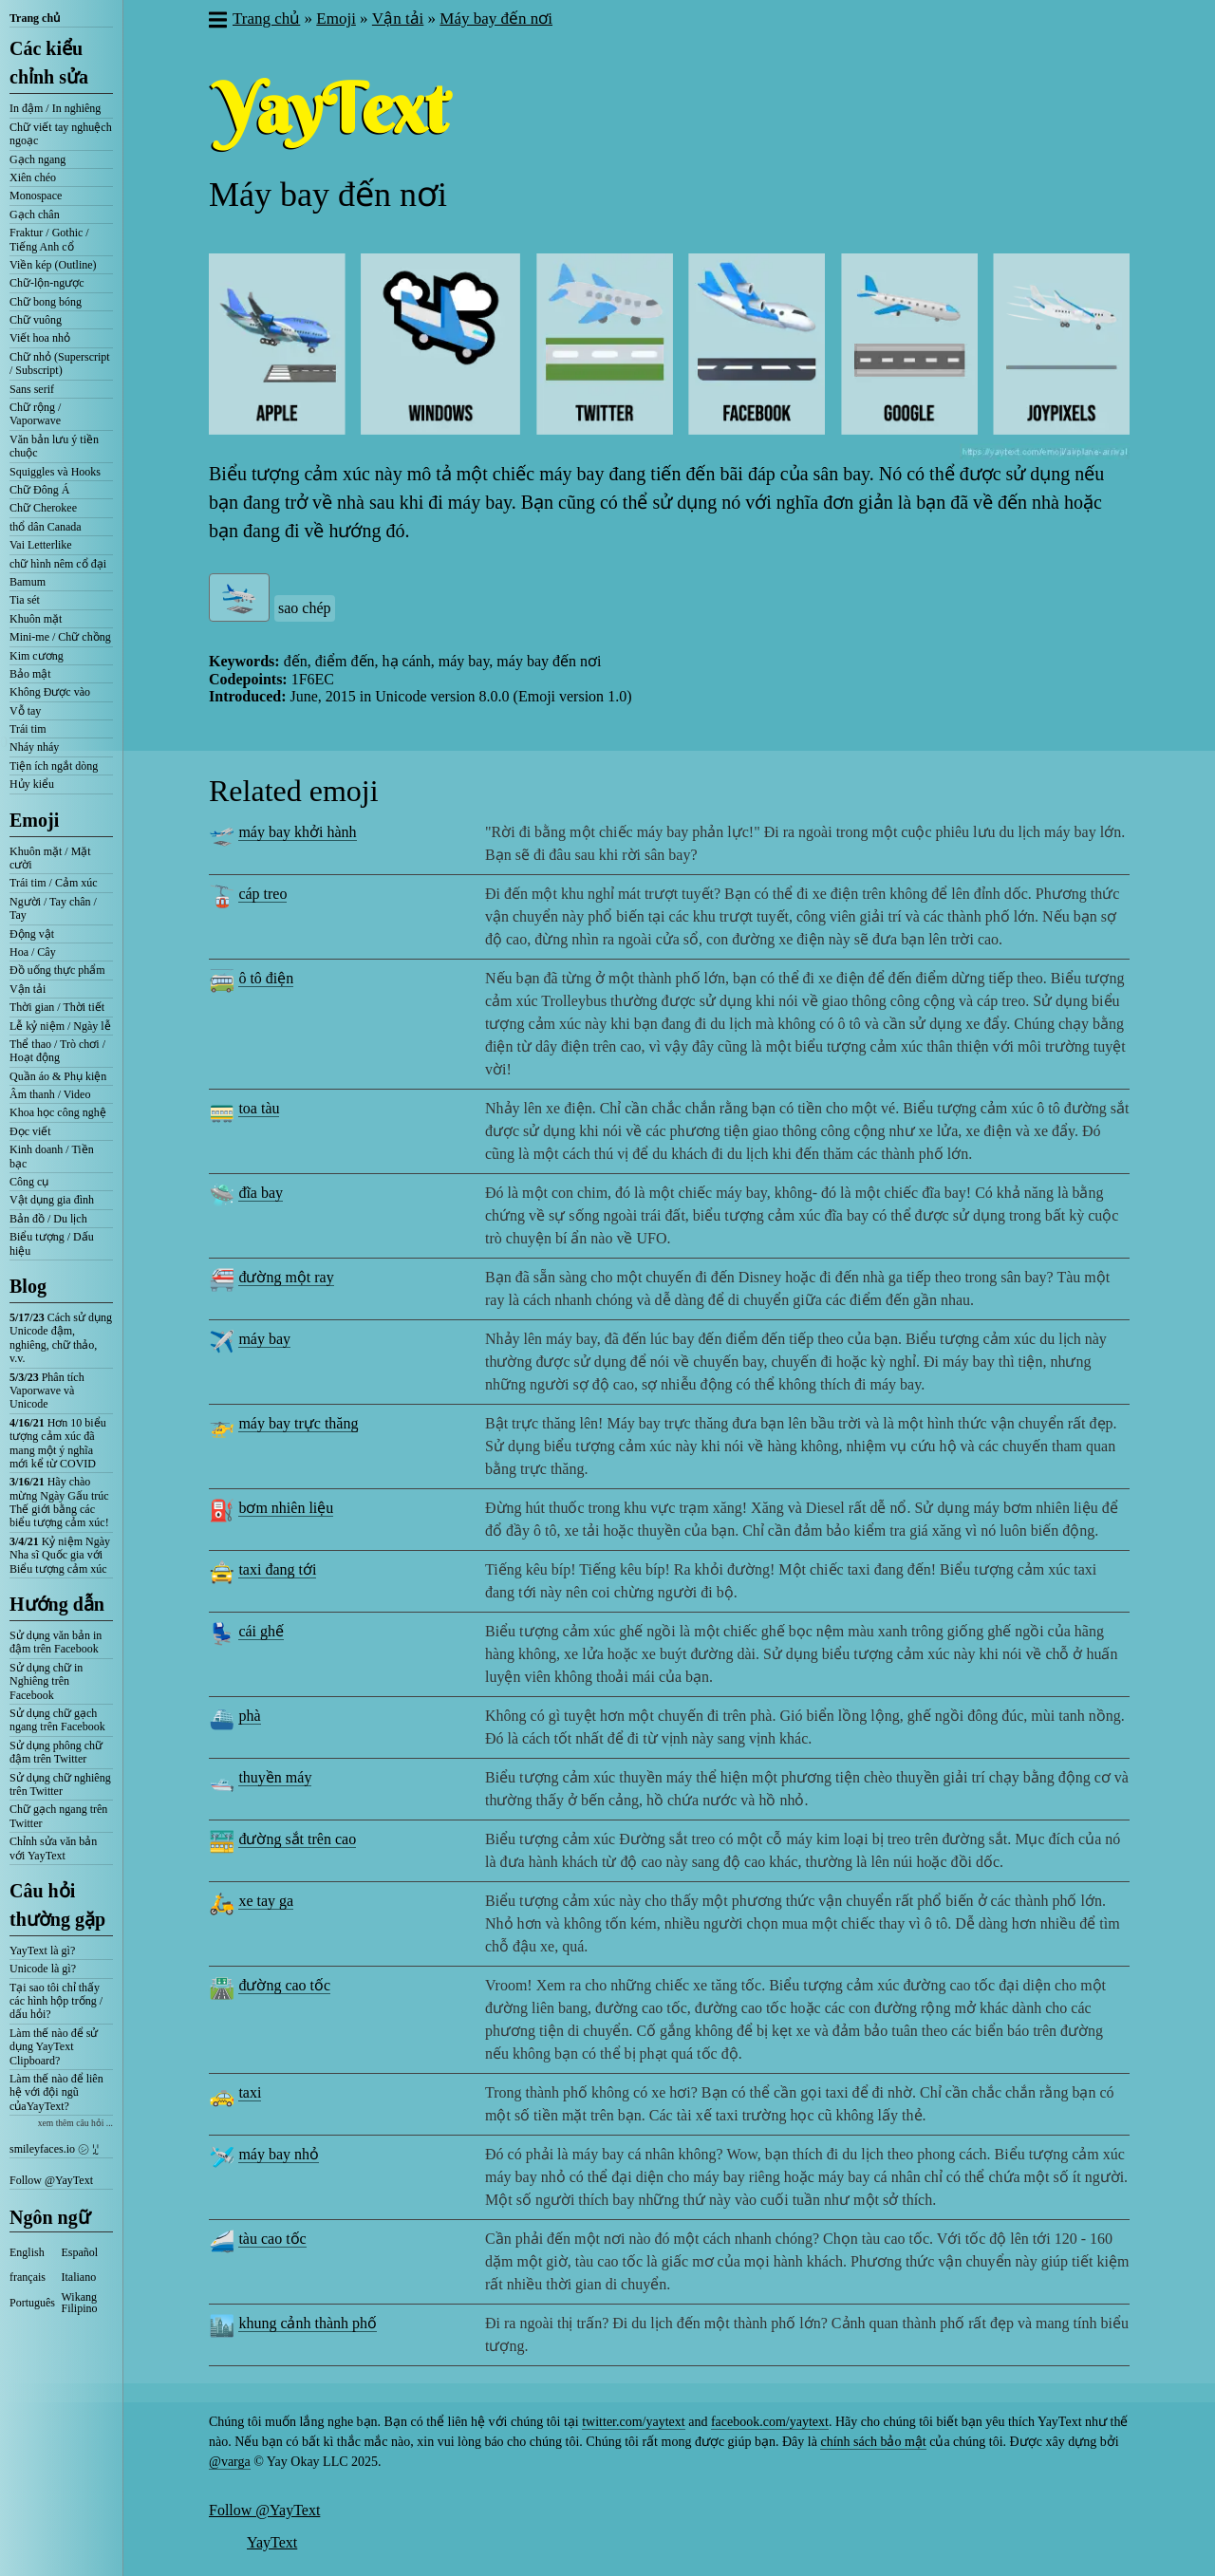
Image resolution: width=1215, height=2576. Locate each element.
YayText (272, 2542)
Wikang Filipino (80, 2302)
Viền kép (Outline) (53, 264)
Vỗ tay (25, 711)
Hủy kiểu (31, 784)
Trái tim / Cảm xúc (53, 882)
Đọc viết (30, 1131)
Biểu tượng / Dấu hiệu (51, 1243)
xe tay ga (265, 1901)
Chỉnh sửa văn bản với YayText (53, 1848)
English (27, 2252)
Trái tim (28, 729)
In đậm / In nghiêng (55, 108)
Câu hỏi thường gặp (57, 1905)
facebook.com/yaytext (770, 2422)
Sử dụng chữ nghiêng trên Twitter (60, 1784)
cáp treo (262, 894)
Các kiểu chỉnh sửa (48, 62)
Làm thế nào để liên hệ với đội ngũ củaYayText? (56, 2092)
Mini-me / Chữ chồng (60, 637)
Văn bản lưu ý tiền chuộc (54, 446)
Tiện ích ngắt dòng (53, 766)
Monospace (35, 195)
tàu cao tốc (272, 2239)
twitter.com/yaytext (633, 2422)
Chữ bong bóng (45, 301)
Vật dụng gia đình (51, 1199)
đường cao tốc (284, 1985)
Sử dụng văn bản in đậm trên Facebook (55, 1642)
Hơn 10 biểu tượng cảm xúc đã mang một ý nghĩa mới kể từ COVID (57, 1443)
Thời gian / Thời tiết (56, 1007)
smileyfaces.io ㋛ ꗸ (54, 2149)
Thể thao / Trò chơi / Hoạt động (57, 1050)
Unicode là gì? (42, 1968)
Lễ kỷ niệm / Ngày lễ (60, 1026)
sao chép (304, 608)
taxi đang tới (277, 1569)
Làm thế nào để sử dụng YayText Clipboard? (53, 2046)
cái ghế (261, 1631)
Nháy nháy (34, 747)
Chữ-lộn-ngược (46, 282)
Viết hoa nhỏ (39, 338)
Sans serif (31, 389)
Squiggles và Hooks (55, 471)
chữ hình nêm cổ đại (57, 563)
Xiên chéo (32, 177)
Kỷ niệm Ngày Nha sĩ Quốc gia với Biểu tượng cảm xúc (59, 1555)
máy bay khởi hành (297, 832)
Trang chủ (34, 18)
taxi (249, 2092)
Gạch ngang (37, 159)
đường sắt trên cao (297, 1839)
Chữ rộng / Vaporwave (35, 414)
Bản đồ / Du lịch (48, 1218)
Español (80, 2252)
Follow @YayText (51, 2180)
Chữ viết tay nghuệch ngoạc (60, 134)
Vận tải (27, 989)
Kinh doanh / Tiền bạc (51, 1156)
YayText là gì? (42, 1950)
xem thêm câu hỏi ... (75, 2123)
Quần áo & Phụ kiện (57, 1076)
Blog (28, 1286)
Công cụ (28, 1181)
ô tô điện (265, 978)
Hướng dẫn (56, 1604)
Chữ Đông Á (39, 489)
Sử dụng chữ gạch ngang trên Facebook (57, 1720)
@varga (230, 2462)
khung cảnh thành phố (307, 2323)
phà (249, 1716)
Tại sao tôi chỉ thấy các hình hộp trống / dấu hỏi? (56, 2001)
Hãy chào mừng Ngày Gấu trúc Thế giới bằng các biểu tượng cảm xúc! (59, 1502)
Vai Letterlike (40, 544)
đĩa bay (260, 1193)
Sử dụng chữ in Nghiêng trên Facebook (46, 1681)
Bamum (27, 581)
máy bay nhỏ (278, 2154)
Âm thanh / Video (49, 1094)
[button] (217, 21)
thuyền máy (274, 1777)
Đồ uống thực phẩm (57, 970)
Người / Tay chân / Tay (53, 908)
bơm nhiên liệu (285, 1508)
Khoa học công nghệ (57, 1112)
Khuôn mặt (35, 618)
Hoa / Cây (32, 952)
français (27, 2277)
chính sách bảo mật (872, 2442)
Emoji (34, 820)
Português (32, 2302)
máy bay (264, 1339)
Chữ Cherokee (43, 507)
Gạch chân (34, 214)
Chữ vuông (35, 320)
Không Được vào (49, 692)
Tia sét (24, 600)
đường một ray (285, 1277)
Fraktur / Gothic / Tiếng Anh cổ (49, 239)
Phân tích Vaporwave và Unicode (46, 1391)
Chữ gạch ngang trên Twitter (58, 1815)
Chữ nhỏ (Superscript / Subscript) (59, 363)
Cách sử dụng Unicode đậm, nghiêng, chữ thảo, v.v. (60, 1338)
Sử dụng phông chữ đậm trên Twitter (56, 1752)
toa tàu (258, 1108)
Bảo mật (30, 674)
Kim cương (36, 656)
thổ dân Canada (45, 526)
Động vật (31, 934)
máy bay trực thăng (298, 1423)
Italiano (79, 2277)
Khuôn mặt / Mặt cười (50, 858)
